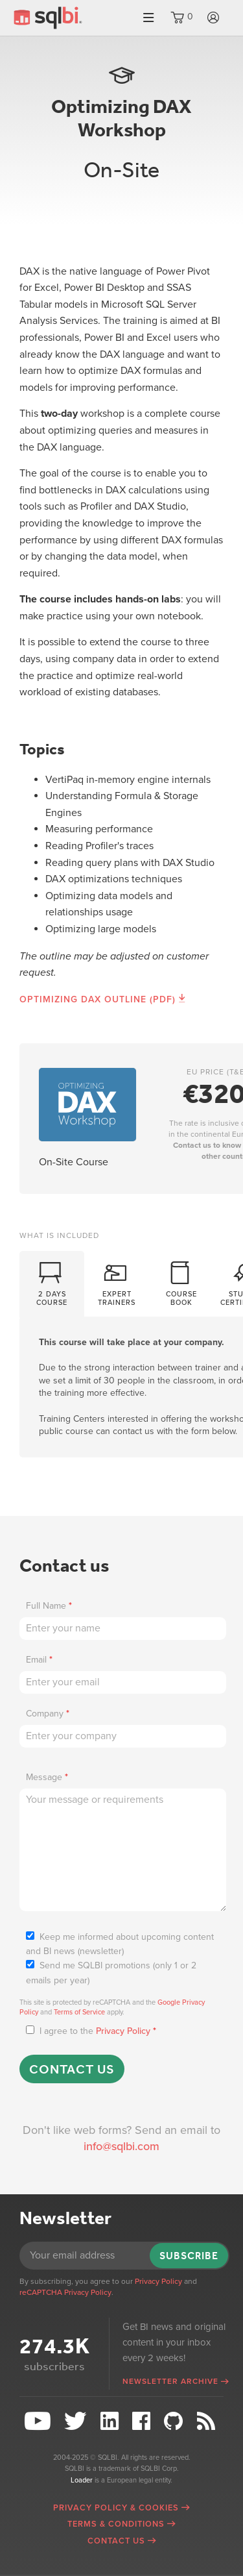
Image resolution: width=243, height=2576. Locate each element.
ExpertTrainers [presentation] (116, 1282)
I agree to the (91, 2031)
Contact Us (116, 2541)
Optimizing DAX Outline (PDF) (97, 999)
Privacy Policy (123, 2031)
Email (39, 1659)
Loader (82, 2480)
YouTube (39, 2421)
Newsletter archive (170, 2381)
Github (175, 2421)
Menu (148, 18)
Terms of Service (79, 2012)
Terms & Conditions (116, 2524)
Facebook (143, 2421)
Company (47, 1713)
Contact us (72, 2069)
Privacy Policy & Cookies (116, 2508)
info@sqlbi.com (121, 2146)
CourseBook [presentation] (181, 1282)
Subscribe (188, 2255)
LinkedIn (111, 2421)
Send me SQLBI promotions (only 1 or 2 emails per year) (111, 1972)
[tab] (51, 1285)
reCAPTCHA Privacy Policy (65, 2292)
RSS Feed (208, 2421)
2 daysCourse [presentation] (51, 1282)
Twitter (77, 2421)
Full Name (49, 1605)
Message (47, 1777)
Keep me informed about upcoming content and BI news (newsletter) (120, 1944)
